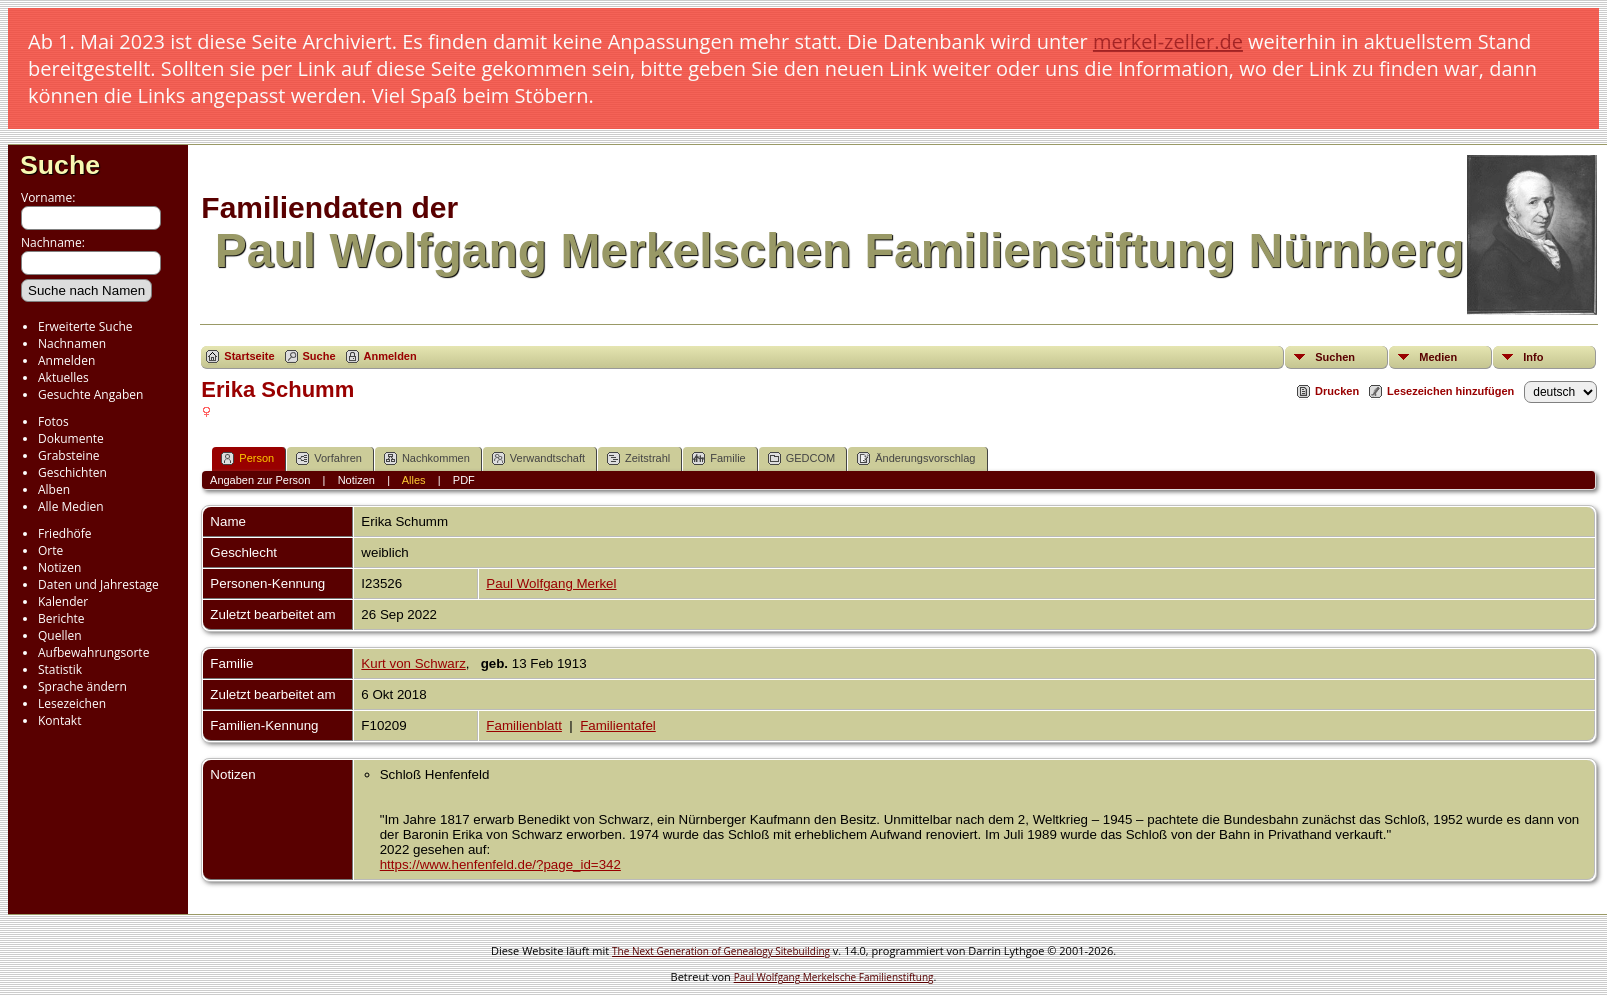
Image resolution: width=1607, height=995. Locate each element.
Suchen (1335, 357)
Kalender (63, 601)
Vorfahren (329, 458)
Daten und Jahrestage (98, 584)
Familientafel (618, 725)
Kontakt (59, 720)
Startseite (249, 356)
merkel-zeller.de (1168, 41)
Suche (60, 165)
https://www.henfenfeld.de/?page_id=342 (500, 864)
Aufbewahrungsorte (93, 652)
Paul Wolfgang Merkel (551, 583)
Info (1533, 357)
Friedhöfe (65, 533)
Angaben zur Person (260, 480)
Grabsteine (69, 455)
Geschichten (72, 472)
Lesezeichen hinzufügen (1450, 391)
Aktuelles (63, 377)
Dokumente (71, 438)
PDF (464, 480)
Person (247, 458)
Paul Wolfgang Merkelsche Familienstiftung (834, 977)
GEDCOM (802, 458)
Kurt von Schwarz (413, 663)
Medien (1438, 357)
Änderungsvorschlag (916, 458)
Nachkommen (427, 458)
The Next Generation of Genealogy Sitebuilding (721, 951)
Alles (414, 480)
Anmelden (66, 360)
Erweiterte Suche (85, 326)
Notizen (59, 567)
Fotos (53, 421)
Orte (50, 550)
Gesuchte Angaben (90, 394)
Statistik (60, 669)
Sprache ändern (82, 686)
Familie (718, 458)
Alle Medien (71, 506)
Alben (54, 489)
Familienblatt (524, 725)
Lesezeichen (72, 703)
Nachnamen (72, 343)
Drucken (1337, 391)
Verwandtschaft (538, 458)
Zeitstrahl (638, 458)
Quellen (60, 635)
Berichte (61, 618)
